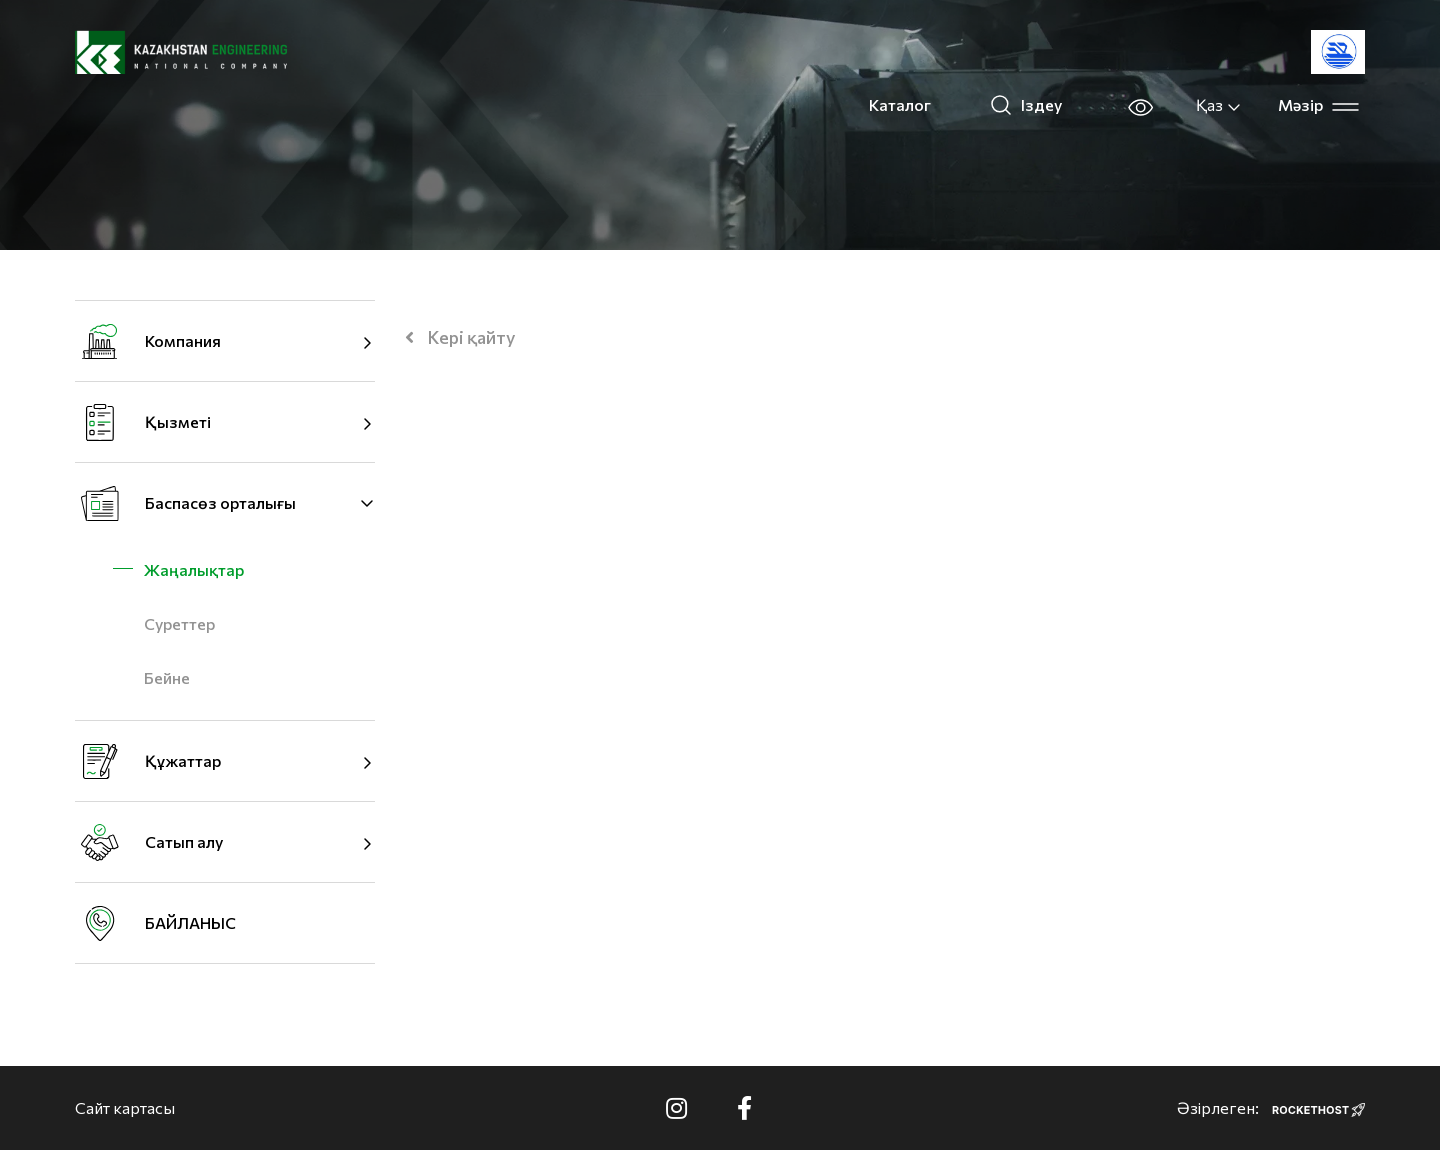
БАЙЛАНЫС (190, 922)
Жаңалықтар (194, 569)
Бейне (167, 677)
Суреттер (179, 623)
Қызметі (178, 421)
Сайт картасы (125, 1107)
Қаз (1219, 105)
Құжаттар (183, 760)
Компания (183, 340)
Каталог (900, 104)
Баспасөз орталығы (220, 502)
